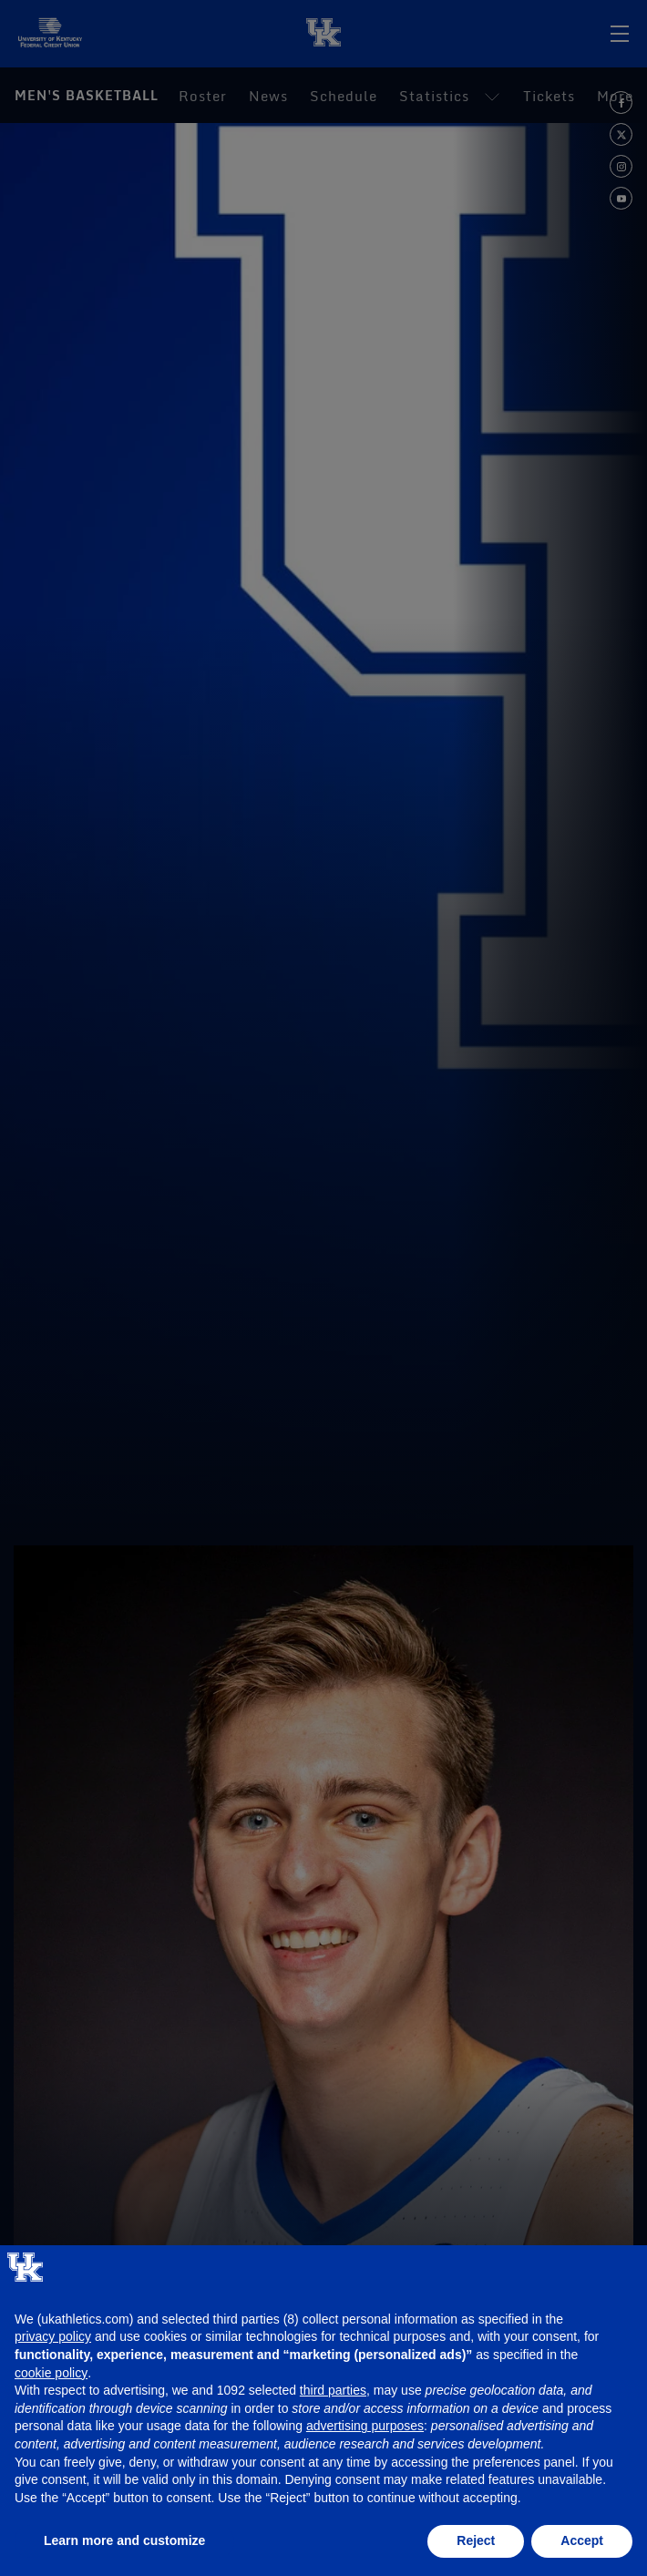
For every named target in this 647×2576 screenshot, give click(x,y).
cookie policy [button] (51, 2373)
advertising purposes (365, 2425)
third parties (333, 2390)
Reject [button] (476, 2540)
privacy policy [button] (53, 2336)
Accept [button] (581, 2540)
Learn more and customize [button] (124, 2540)
